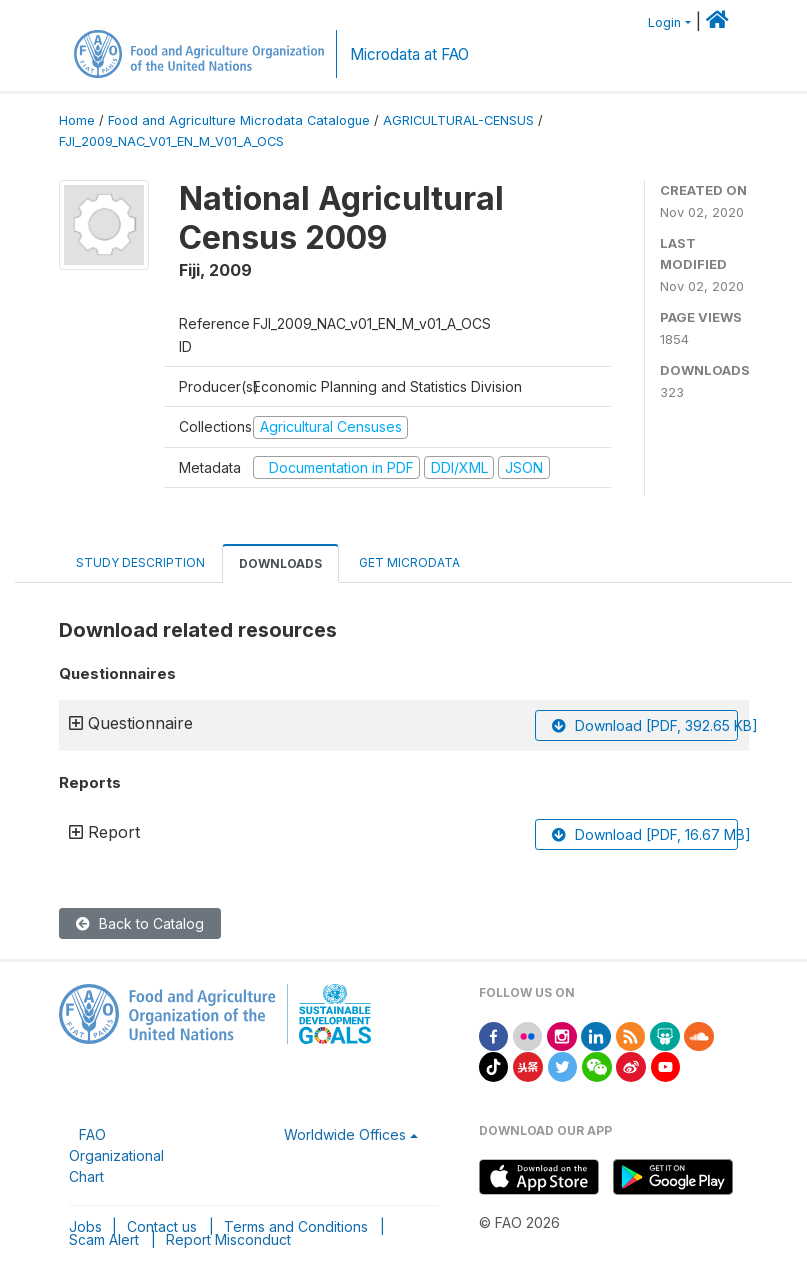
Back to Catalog (140, 923)
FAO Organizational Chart (116, 1155)
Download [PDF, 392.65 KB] (645, 725)
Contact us (162, 1226)
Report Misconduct (228, 1239)
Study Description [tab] (140, 562)
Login (664, 22)
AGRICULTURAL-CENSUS (458, 120)
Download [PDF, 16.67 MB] (645, 834)
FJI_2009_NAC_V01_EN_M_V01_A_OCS (171, 141)
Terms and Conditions (296, 1226)
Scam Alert (104, 1239)
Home (77, 120)
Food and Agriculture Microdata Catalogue (239, 120)
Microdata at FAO (409, 54)
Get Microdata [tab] (408, 562)
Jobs (85, 1226)
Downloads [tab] (280, 563)
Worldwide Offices (345, 1134)
